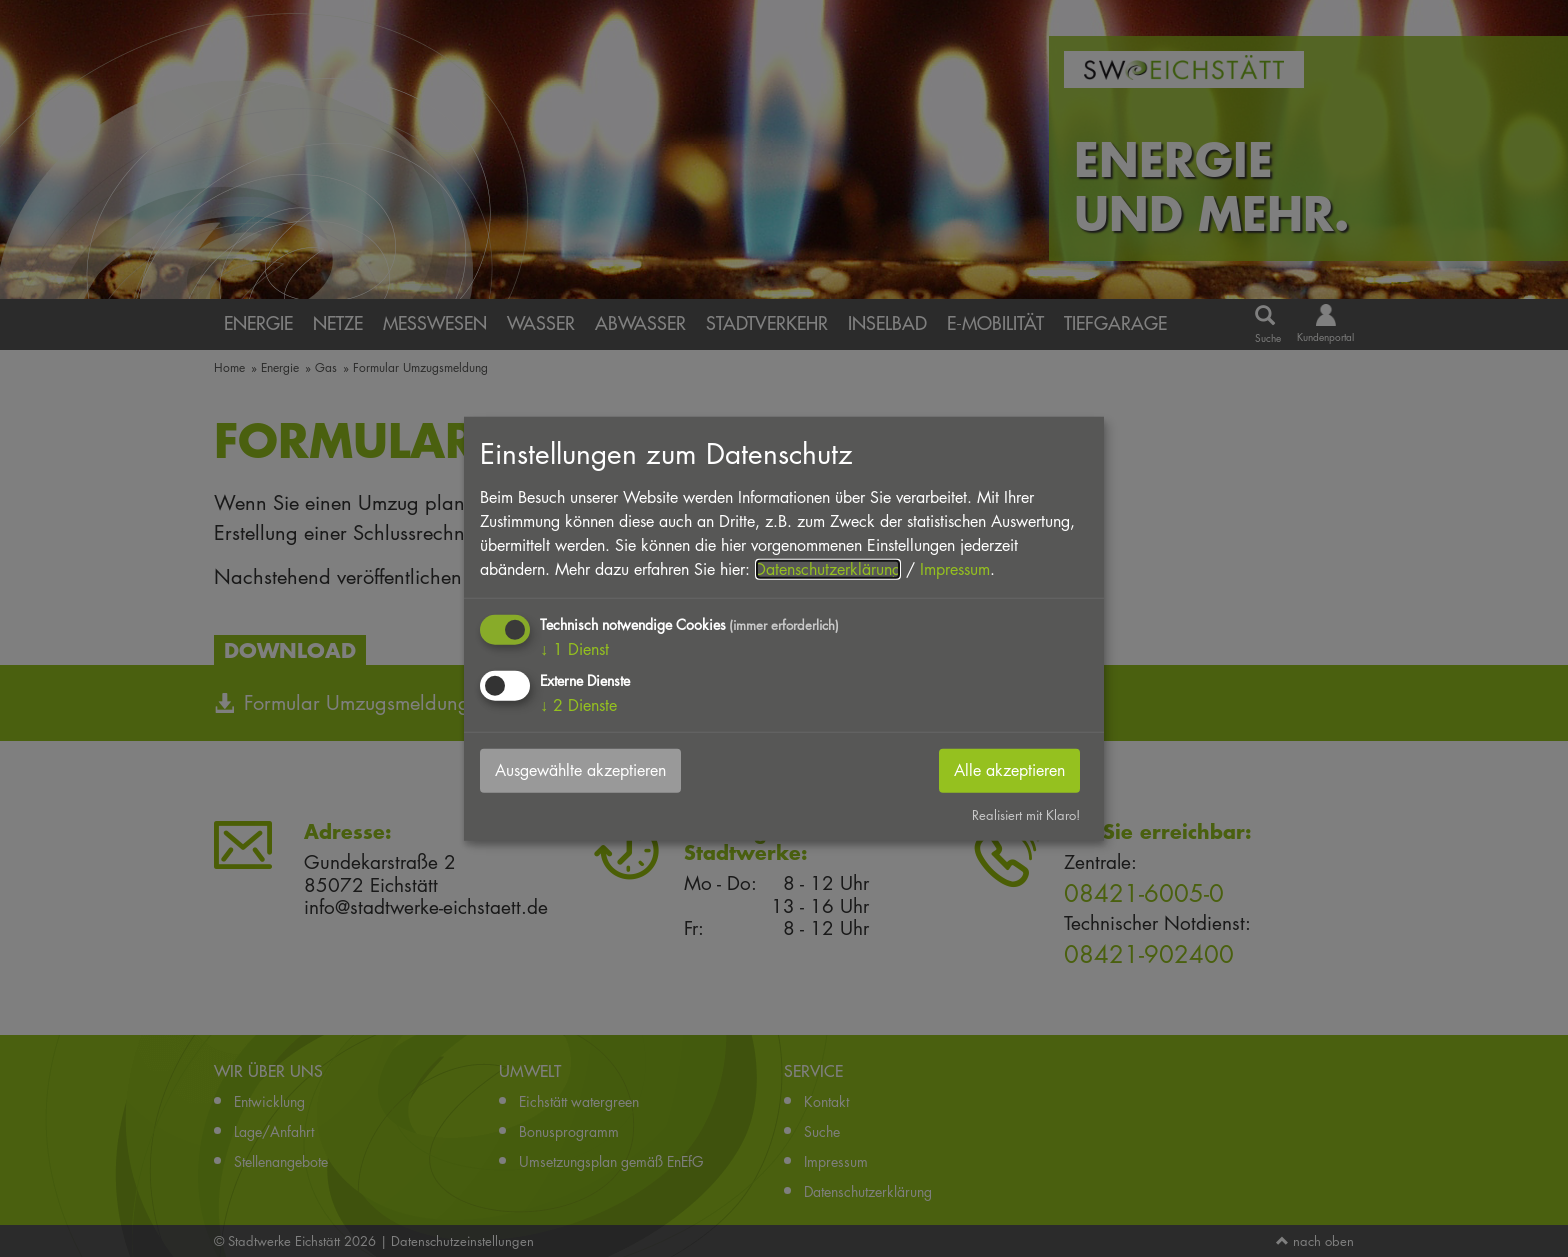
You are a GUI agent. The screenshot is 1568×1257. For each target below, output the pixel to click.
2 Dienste (578, 705)
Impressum (955, 568)
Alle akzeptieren (1009, 770)
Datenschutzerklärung (828, 568)
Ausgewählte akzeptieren (580, 770)
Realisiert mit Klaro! (1026, 815)
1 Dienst (574, 648)
